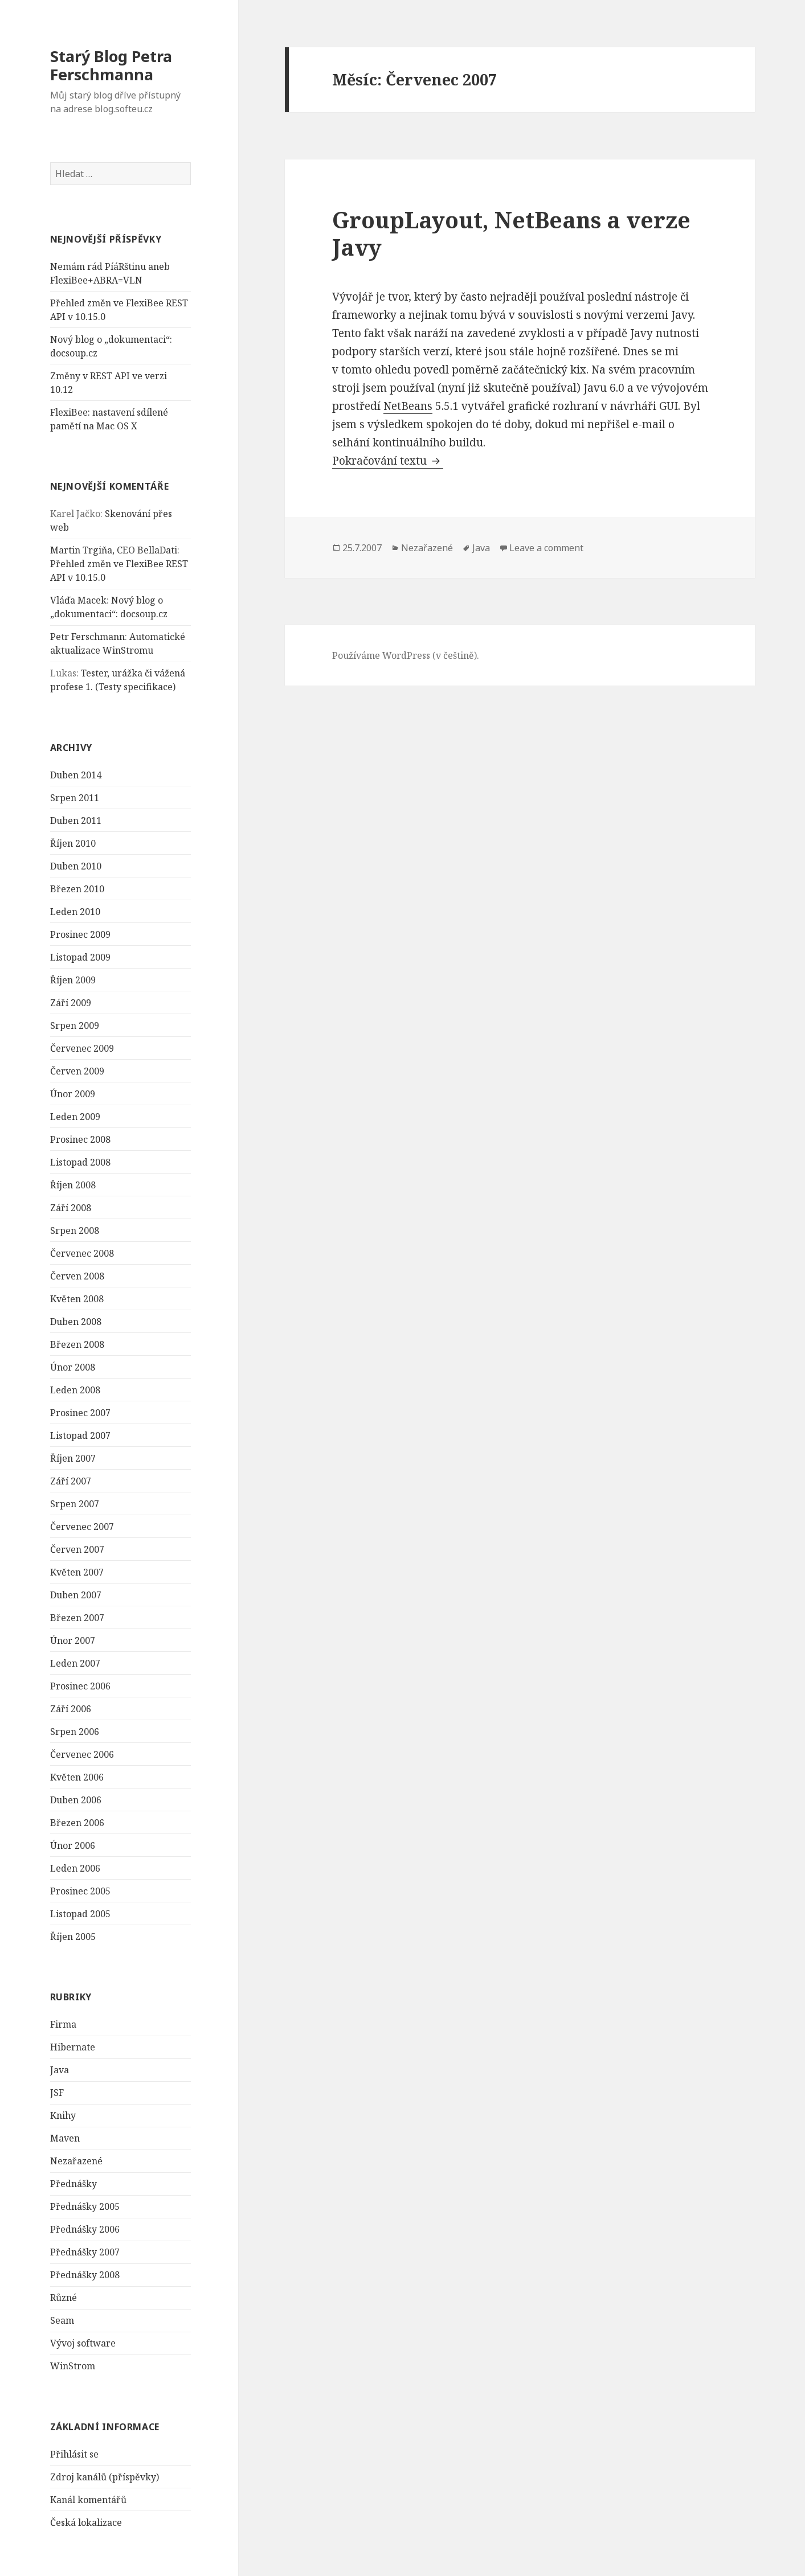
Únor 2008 (72, 1367)
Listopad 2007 (80, 1435)
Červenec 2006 (82, 1754)
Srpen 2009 (74, 1025)
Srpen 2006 (74, 1731)
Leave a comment (546, 548)
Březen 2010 (77, 889)
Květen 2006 (77, 1777)
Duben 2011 (75, 820)
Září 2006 (70, 1709)
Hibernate (72, 2047)
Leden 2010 (75, 911)
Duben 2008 (75, 1321)
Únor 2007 (72, 1640)
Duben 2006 (75, 1800)
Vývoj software (83, 2343)
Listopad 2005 (80, 1914)
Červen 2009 (77, 1071)
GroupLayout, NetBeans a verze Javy (511, 233)
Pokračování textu (387, 460)
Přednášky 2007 (85, 2252)
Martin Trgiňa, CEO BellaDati (113, 550)
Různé (63, 2297)
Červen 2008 (77, 1276)
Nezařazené (76, 2161)
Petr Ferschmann (87, 636)
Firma (63, 2024)
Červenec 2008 (82, 1253)
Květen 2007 (77, 1572)
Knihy (63, 2115)
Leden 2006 (75, 1868)
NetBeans (407, 406)
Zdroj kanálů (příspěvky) (104, 2477)
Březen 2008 (77, 1344)
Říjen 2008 (73, 1185)
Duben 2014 (75, 775)
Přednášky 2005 (85, 2206)
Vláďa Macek (78, 600)
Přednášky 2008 (85, 2275)
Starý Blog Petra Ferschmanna (111, 65)
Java (59, 2070)
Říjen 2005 (73, 1936)
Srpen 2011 (74, 797)
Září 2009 (70, 1002)
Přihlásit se (74, 2454)
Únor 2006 (72, 1845)
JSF (57, 2092)
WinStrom (72, 2366)
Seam (62, 2320)
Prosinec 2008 (80, 1139)
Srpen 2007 (74, 1504)
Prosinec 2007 (80, 1412)
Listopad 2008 (80, 1162)
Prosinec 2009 (80, 934)
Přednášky (73, 2183)
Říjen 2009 (73, 980)
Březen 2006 (77, 1822)
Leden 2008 (75, 1390)
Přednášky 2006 (85, 2229)
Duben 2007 (75, 1595)
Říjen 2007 (73, 1458)
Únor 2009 (72, 1094)
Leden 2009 (75, 1116)
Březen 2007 (77, 1617)
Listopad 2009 (80, 957)
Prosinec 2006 (80, 1686)
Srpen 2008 (74, 1230)
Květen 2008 (77, 1299)
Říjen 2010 (73, 843)
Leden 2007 (75, 1663)
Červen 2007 (77, 1549)
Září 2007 (70, 1481)
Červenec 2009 (82, 1048)
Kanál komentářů (88, 2499)
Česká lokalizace (86, 2522)
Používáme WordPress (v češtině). (405, 655)
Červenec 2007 (82, 1526)
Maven (65, 2138)
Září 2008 (70, 1207)
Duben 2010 (75, 866)
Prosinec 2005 (80, 1891)
